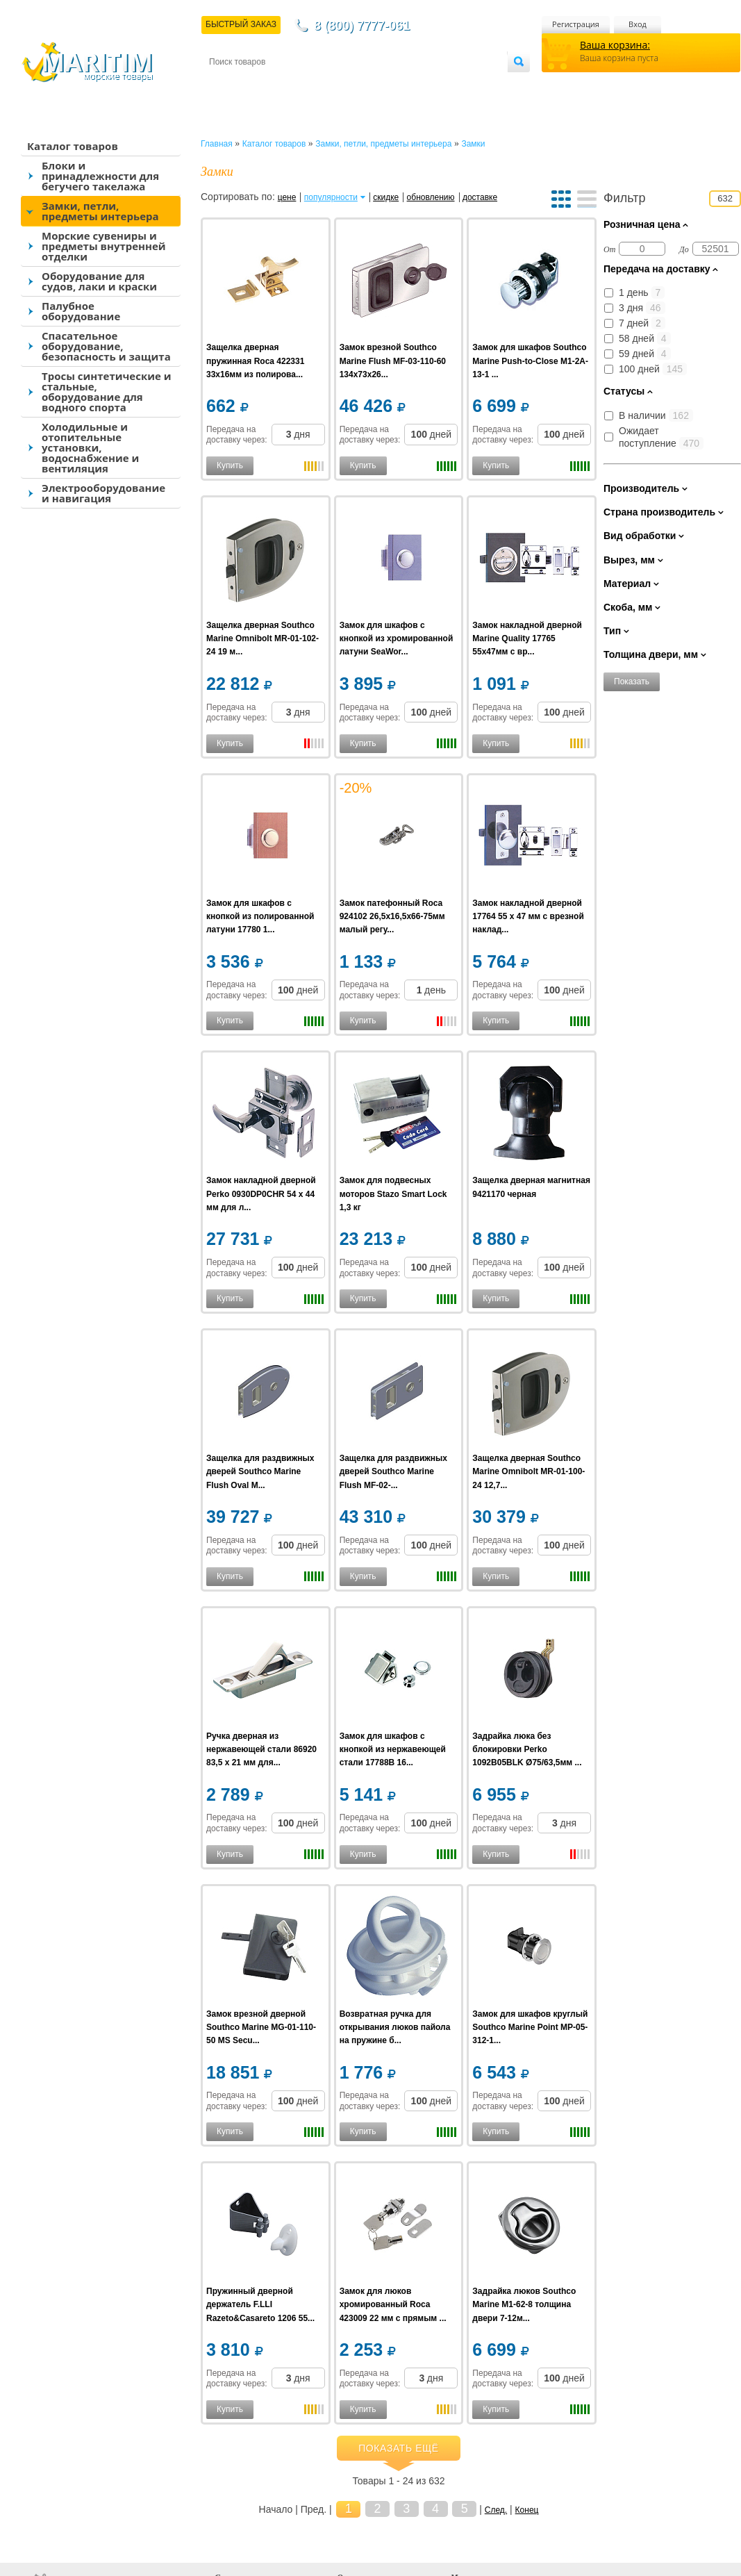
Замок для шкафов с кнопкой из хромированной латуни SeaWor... (396, 638)
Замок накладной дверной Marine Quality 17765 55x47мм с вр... (527, 638)
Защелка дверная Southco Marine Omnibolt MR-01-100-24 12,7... (528, 1471)
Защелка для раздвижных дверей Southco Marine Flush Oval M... (260, 1471)
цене (287, 197)
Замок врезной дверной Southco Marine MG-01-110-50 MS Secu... (261, 2027)
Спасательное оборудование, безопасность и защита (106, 346)
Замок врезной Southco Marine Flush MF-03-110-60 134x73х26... (393, 360)
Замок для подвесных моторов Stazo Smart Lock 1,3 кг (393, 1193)
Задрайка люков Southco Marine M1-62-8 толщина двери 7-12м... (524, 2304)
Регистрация (575, 24)
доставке (480, 197)
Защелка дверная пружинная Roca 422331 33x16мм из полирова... (255, 360)
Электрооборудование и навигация (103, 493)
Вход (637, 24)
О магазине (375, 84)
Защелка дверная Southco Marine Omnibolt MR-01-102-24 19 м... (262, 638)
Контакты (225, 84)
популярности (331, 197)
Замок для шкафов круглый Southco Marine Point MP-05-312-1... (530, 2027)
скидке (386, 197)
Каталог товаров (72, 146)
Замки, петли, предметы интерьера (100, 211)
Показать (631, 681)
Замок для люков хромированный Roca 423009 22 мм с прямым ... (393, 2304)
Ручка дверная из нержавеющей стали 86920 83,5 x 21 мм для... (261, 1749)
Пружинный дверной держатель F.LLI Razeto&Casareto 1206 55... (260, 2304)
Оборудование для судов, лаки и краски (99, 281)
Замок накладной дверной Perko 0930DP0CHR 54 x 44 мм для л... (261, 1193)
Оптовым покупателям (463, 84)
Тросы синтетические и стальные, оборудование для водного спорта (107, 391)
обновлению (431, 197)
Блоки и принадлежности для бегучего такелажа (100, 175)
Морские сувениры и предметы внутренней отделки (104, 246)
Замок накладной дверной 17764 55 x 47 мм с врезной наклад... (527, 916)
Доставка (277, 84)
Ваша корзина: (615, 44)
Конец (527, 2510)
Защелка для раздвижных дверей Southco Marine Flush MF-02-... (393, 1471)
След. (496, 2510)
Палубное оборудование (81, 311)
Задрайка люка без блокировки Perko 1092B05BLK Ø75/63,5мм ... (526, 1749)
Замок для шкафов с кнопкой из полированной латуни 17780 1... (260, 916)
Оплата (323, 84)
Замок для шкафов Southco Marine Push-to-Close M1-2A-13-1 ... (530, 360)
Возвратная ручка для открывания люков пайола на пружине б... (395, 2027)
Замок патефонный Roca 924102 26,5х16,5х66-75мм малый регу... (392, 916)
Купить (230, 465)
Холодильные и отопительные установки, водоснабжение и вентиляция (90, 447)
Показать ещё (398, 2448)
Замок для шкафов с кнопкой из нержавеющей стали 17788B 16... (393, 1749)
